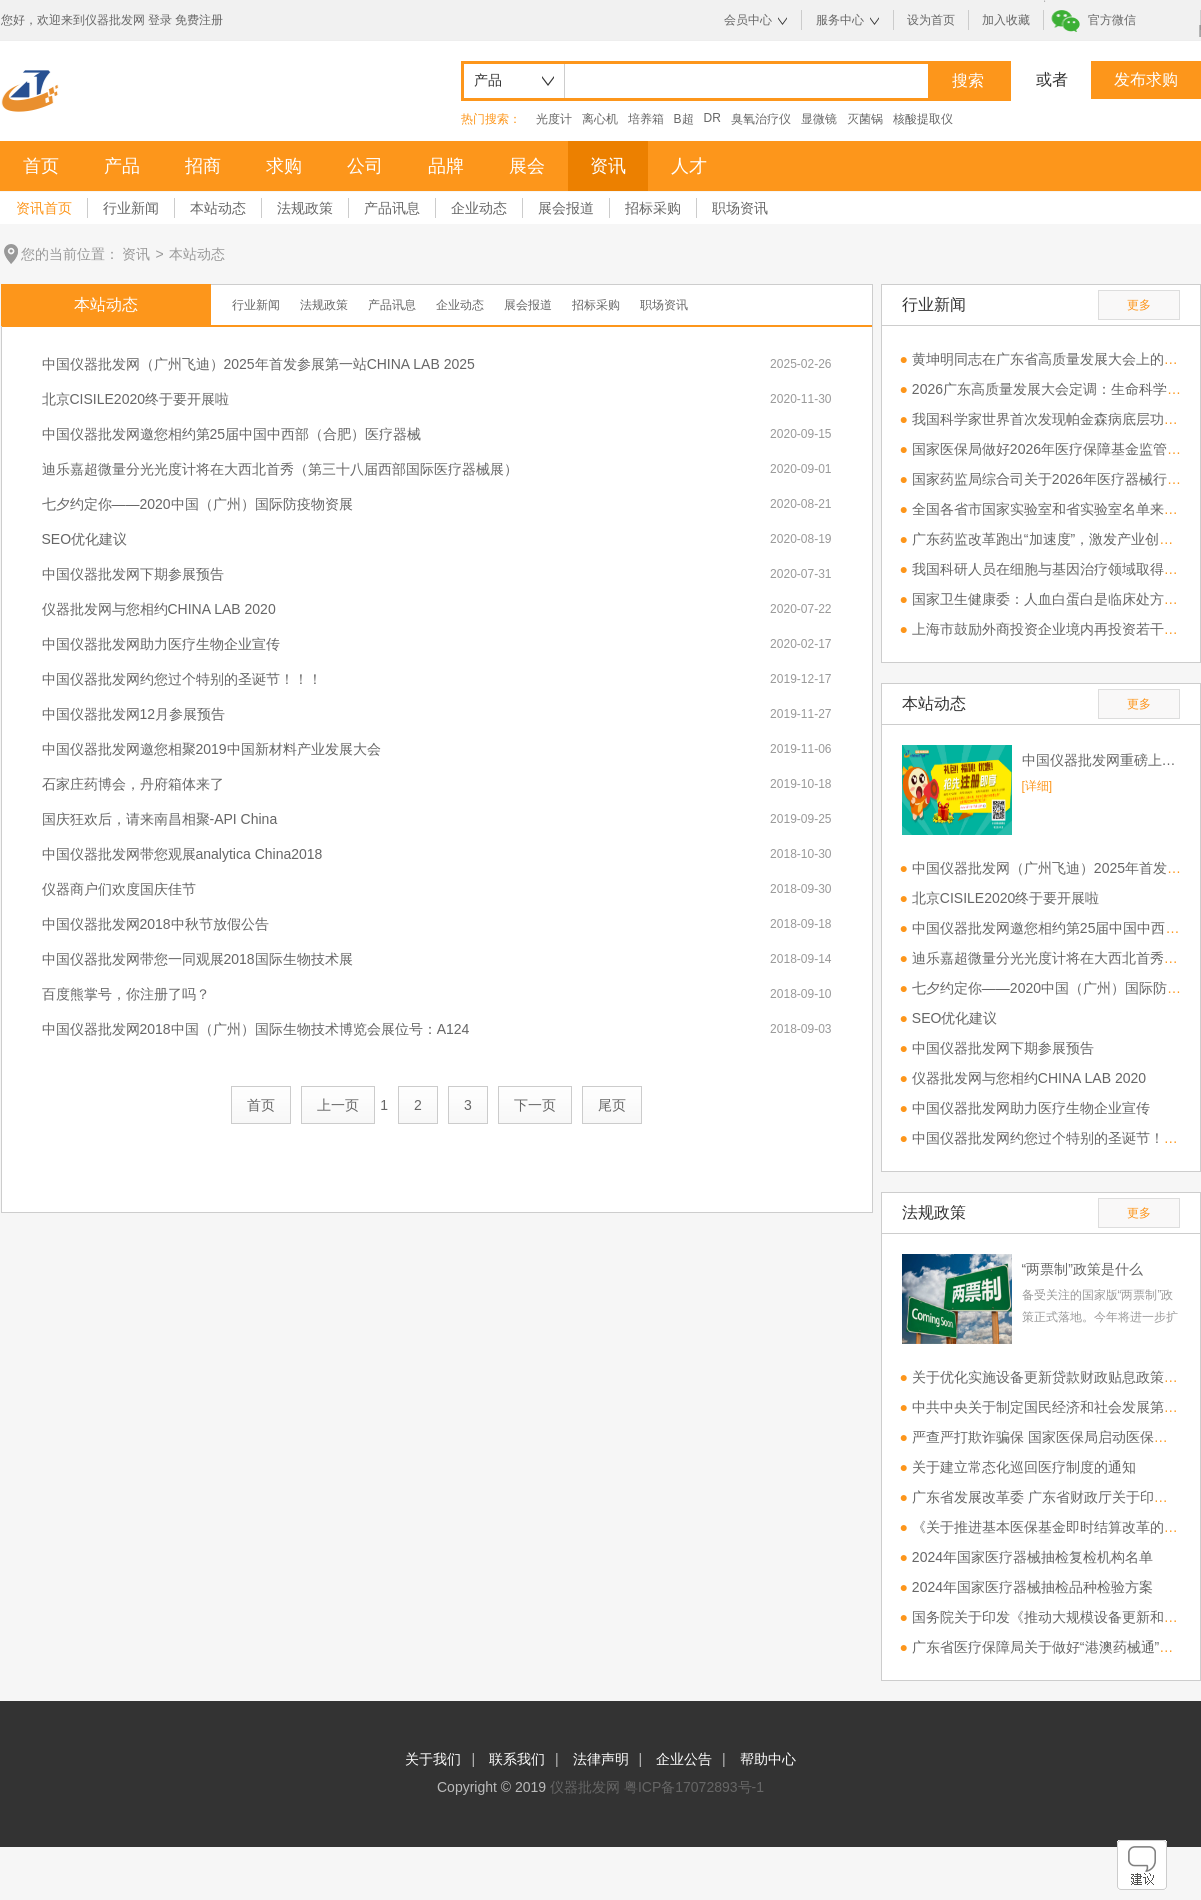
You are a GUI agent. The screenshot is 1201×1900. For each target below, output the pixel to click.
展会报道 (566, 208)
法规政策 (305, 208)
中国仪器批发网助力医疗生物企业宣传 (161, 644)
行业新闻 (131, 208)
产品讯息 (392, 208)
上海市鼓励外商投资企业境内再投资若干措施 (1052, 629)
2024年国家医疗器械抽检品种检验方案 (1032, 1587)
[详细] (1037, 786)
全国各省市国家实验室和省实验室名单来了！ (1052, 509)
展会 (527, 166)
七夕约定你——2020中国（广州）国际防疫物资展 (197, 504)
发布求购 (1146, 79)
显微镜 (819, 119)
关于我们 (433, 1759)
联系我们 (517, 1759)
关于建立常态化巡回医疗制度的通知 (1024, 1467)
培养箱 (646, 119)
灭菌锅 (865, 119)
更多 (1139, 305)
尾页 (612, 1105)
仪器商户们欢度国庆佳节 (119, 889)
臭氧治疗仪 (761, 119)
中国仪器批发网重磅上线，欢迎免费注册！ (1101, 760)
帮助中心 (768, 1759)
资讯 (608, 166)
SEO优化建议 (85, 539)
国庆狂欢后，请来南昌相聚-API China (160, 819)
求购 (284, 166)
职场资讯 (740, 208)
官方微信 (1112, 20)
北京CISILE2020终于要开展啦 (136, 399)
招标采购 (653, 208)
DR (712, 118)
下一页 (535, 1105)
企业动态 (479, 208)
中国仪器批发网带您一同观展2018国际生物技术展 (197, 959)
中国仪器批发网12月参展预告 (134, 714)
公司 (365, 166)
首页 (41, 166)
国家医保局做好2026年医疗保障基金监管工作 (1053, 449)
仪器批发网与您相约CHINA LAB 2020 (159, 609)
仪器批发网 (585, 1787)
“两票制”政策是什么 (1082, 1269)
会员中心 (748, 20)
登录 (160, 20)
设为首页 (931, 20)
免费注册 (199, 20)
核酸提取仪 (923, 119)
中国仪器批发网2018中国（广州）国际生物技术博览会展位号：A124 (256, 1029)
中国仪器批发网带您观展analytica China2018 (182, 854)
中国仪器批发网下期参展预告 (133, 574)
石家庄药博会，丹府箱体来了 (133, 784)
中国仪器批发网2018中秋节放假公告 (155, 924)
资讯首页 (44, 208)
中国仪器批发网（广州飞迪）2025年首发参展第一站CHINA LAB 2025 (258, 364)
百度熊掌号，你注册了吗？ (126, 994)
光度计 (554, 119)
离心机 (600, 119)
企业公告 (684, 1759)
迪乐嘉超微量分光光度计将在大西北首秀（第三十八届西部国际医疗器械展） (280, 469)
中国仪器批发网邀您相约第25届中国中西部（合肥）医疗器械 (232, 434)
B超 (684, 119)
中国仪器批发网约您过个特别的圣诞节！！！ (182, 679)
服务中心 (840, 20)
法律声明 (601, 1759)
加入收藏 (1006, 20)
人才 (689, 166)
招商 (203, 166)
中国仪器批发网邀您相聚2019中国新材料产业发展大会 (211, 749)
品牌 (446, 166)
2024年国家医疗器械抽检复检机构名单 (1032, 1557)
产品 (122, 166)
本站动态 (218, 208)
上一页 (338, 1105)
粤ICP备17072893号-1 (694, 1787)
